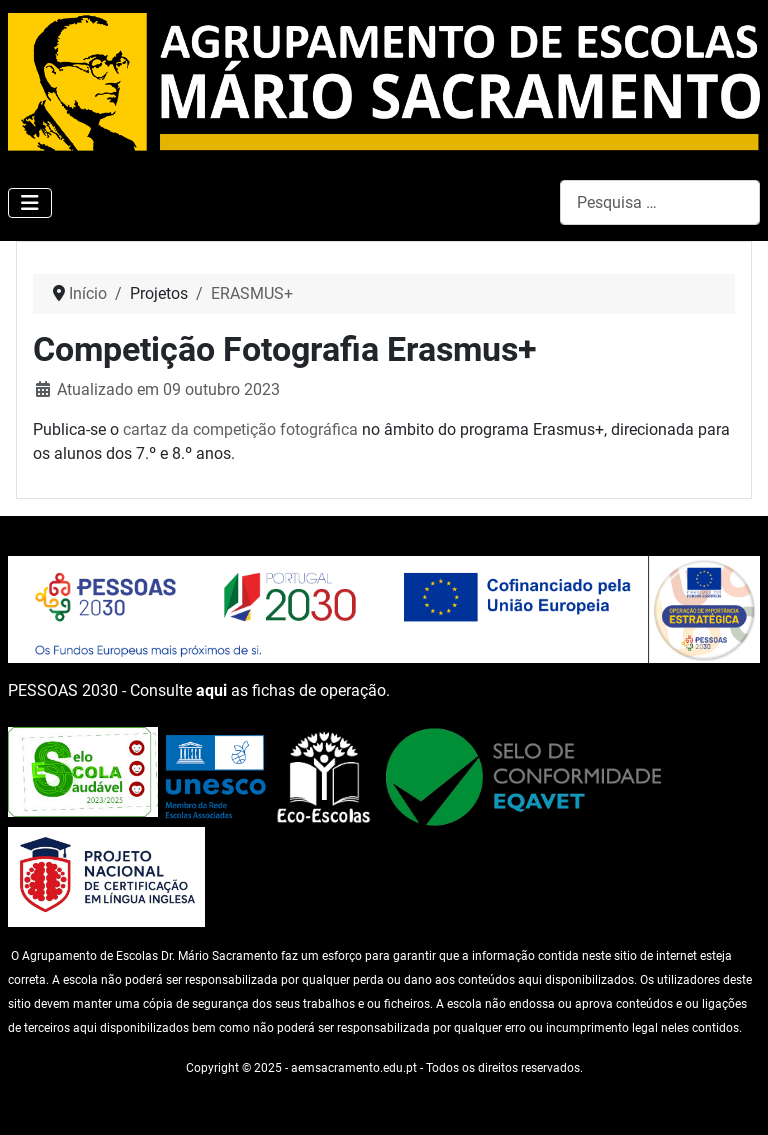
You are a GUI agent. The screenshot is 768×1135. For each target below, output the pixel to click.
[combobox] (660, 202)
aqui (211, 690)
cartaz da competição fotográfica (240, 429)
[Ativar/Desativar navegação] (30, 203)
